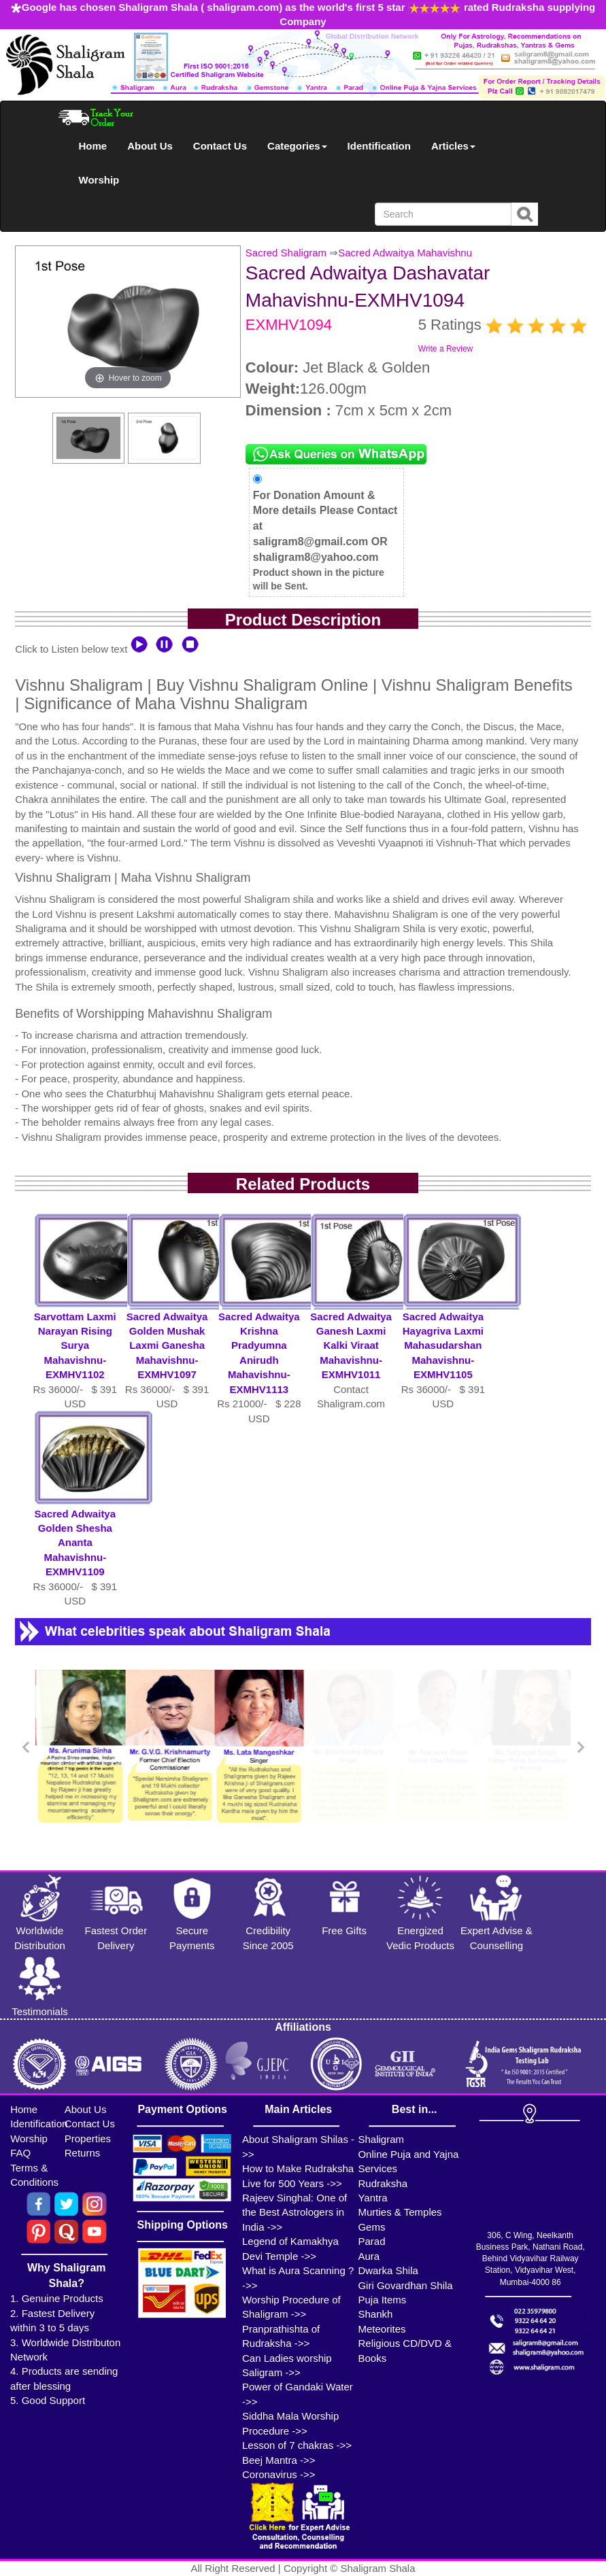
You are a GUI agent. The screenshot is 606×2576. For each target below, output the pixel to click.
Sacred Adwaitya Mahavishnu (405, 252)
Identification (379, 146)
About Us (150, 146)
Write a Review (445, 349)
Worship (99, 180)
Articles (453, 146)
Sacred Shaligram (286, 252)
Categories (297, 146)
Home (93, 146)
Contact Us (220, 146)
